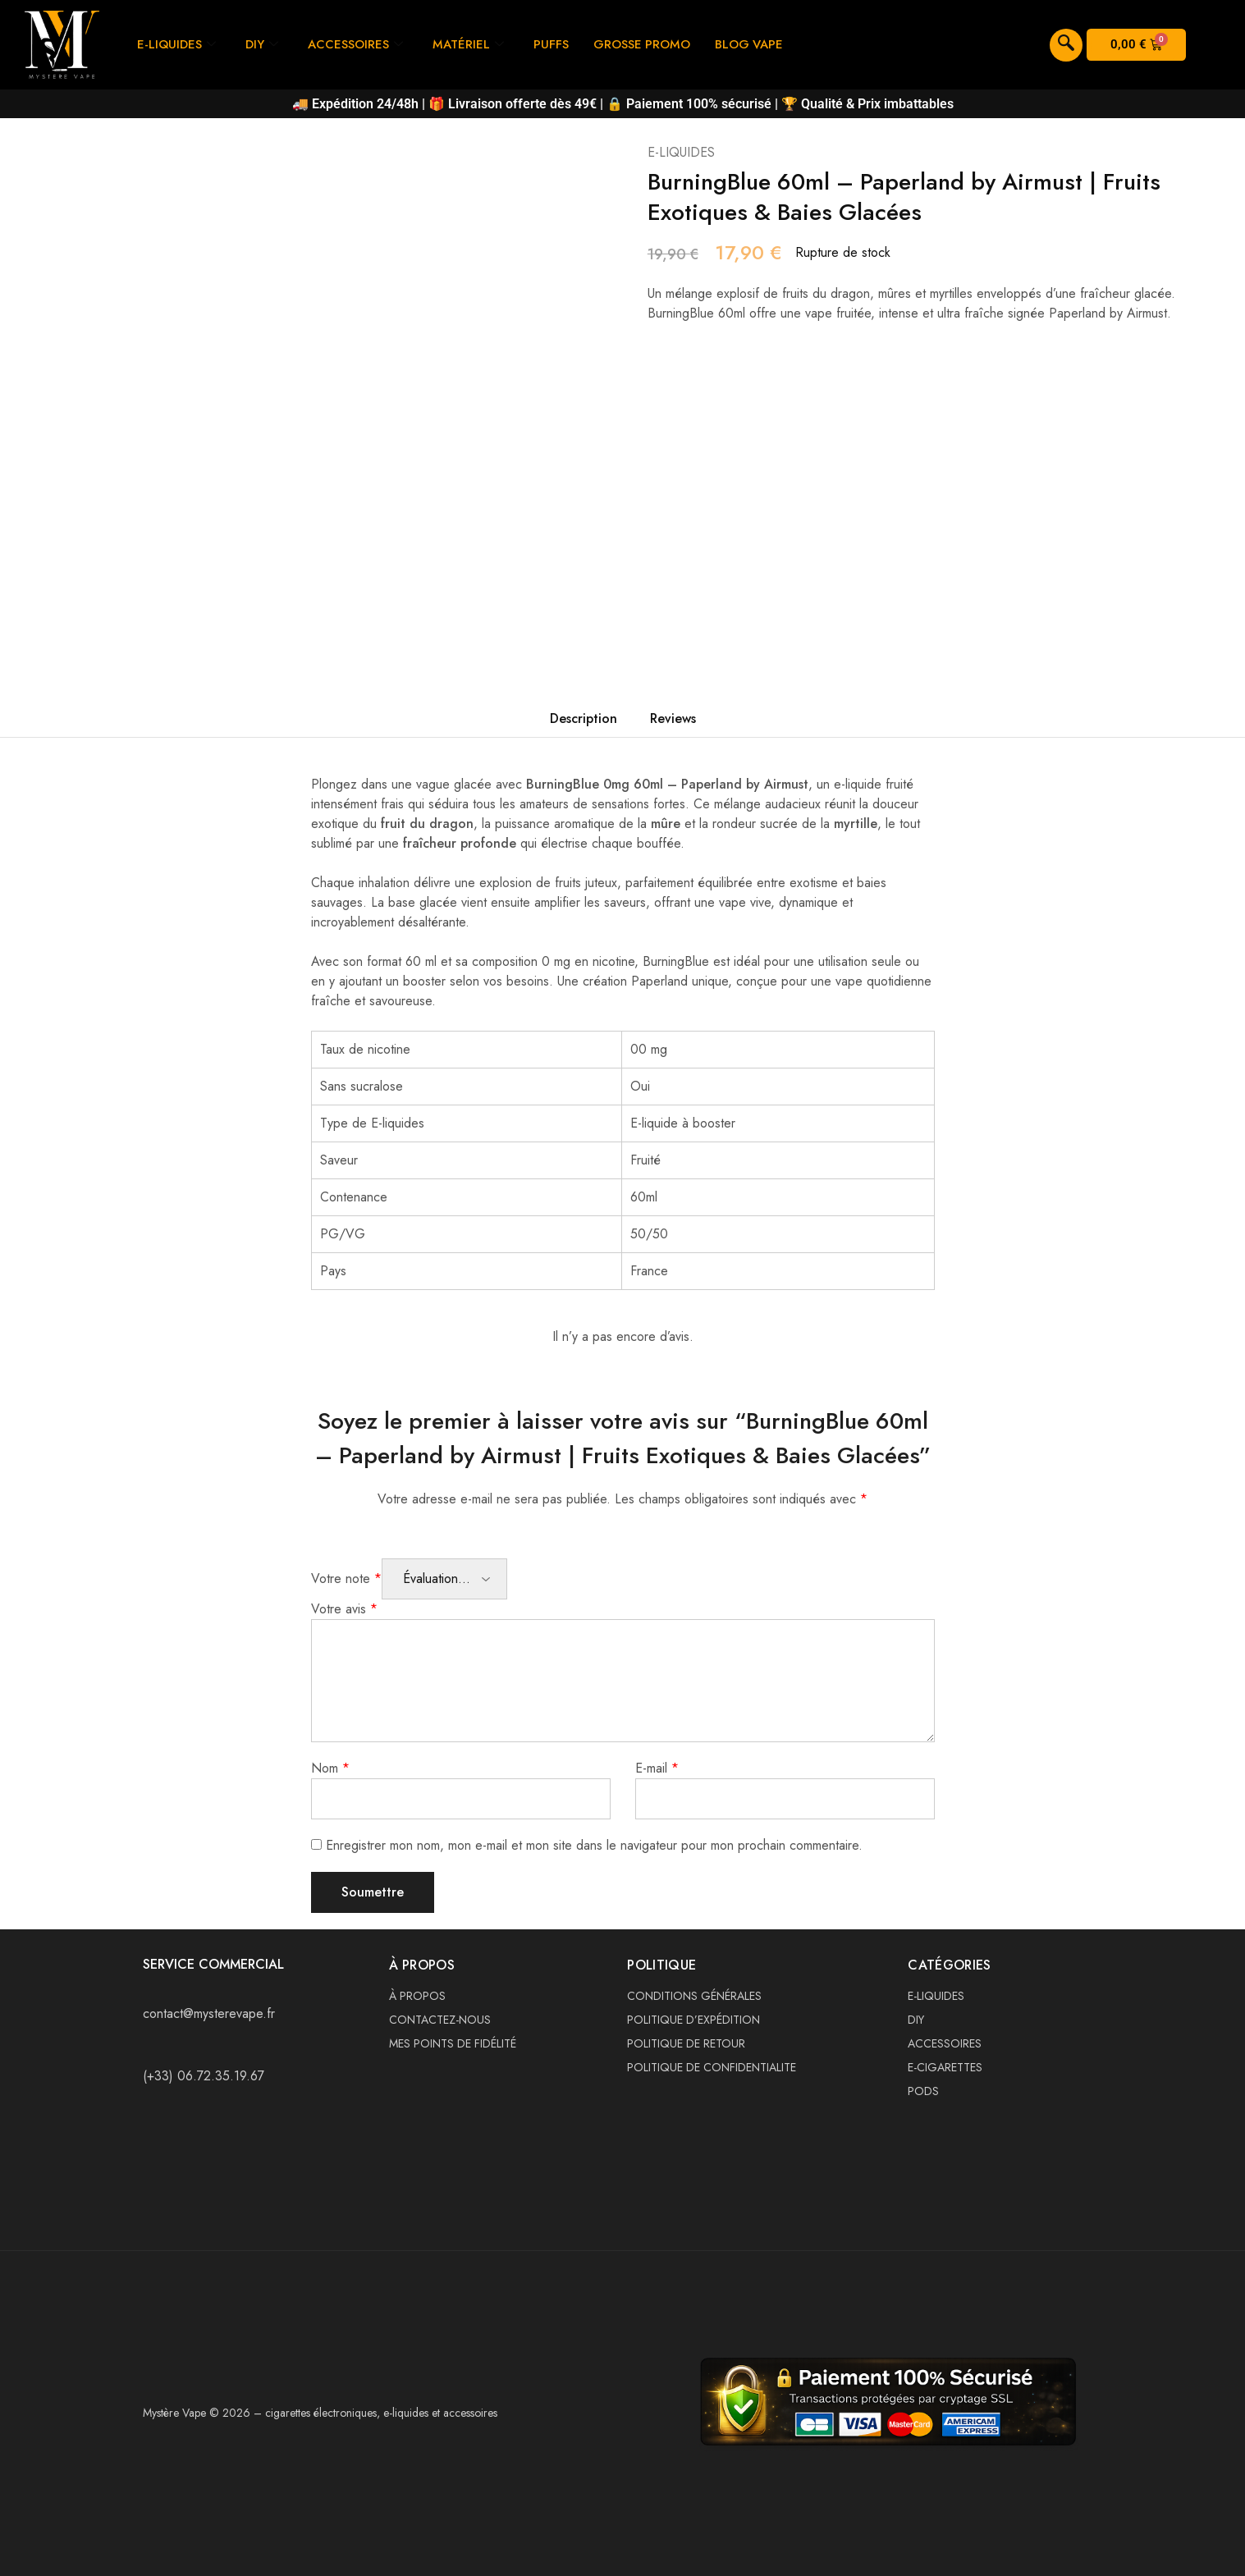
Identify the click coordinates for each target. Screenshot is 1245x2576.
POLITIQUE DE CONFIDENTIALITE (711, 2067)
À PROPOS (417, 1996)
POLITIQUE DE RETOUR (686, 2043)
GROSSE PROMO (643, 44)
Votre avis (344, 1608)
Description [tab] (583, 718)
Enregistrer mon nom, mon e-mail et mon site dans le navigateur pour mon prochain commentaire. (594, 1845)
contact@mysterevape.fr (209, 2013)
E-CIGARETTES (945, 2067)
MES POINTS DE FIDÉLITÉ (452, 2043)
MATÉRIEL (469, 44)
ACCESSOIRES (356, 44)
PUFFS (552, 44)
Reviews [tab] (673, 718)
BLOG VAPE (750, 44)
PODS (923, 2091)
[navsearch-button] (1066, 45)
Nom (330, 1768)
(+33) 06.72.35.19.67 (203, 2075)
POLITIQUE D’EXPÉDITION (693, 2019)
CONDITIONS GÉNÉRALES (694, 1996)
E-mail (657, 1768)
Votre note (346, 1578)
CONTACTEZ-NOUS (440, 2019)
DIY (262, 44)
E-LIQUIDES (177, 44)
